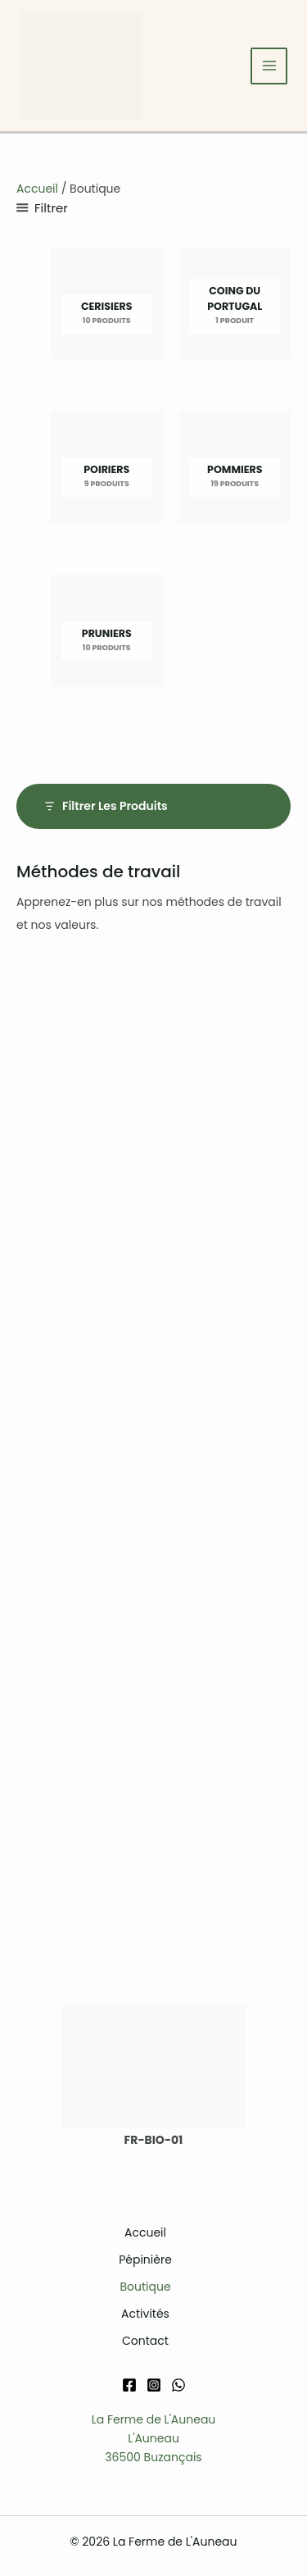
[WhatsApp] (178, 2385)
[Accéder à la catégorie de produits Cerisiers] (107, 308)
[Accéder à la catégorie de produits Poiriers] (107, 471)
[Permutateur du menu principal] (269, 66)
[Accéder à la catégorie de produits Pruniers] (107, 635)
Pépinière (145, 2259)
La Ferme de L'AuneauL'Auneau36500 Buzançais (154, 2438)
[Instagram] (154, 2385)
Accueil (37, 188)
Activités (145, 2313)
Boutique (145, 2286)
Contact (145, 2341)
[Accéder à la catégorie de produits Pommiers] (235, 471)
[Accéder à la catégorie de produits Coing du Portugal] (235, 308)
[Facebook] (129, 2385)
